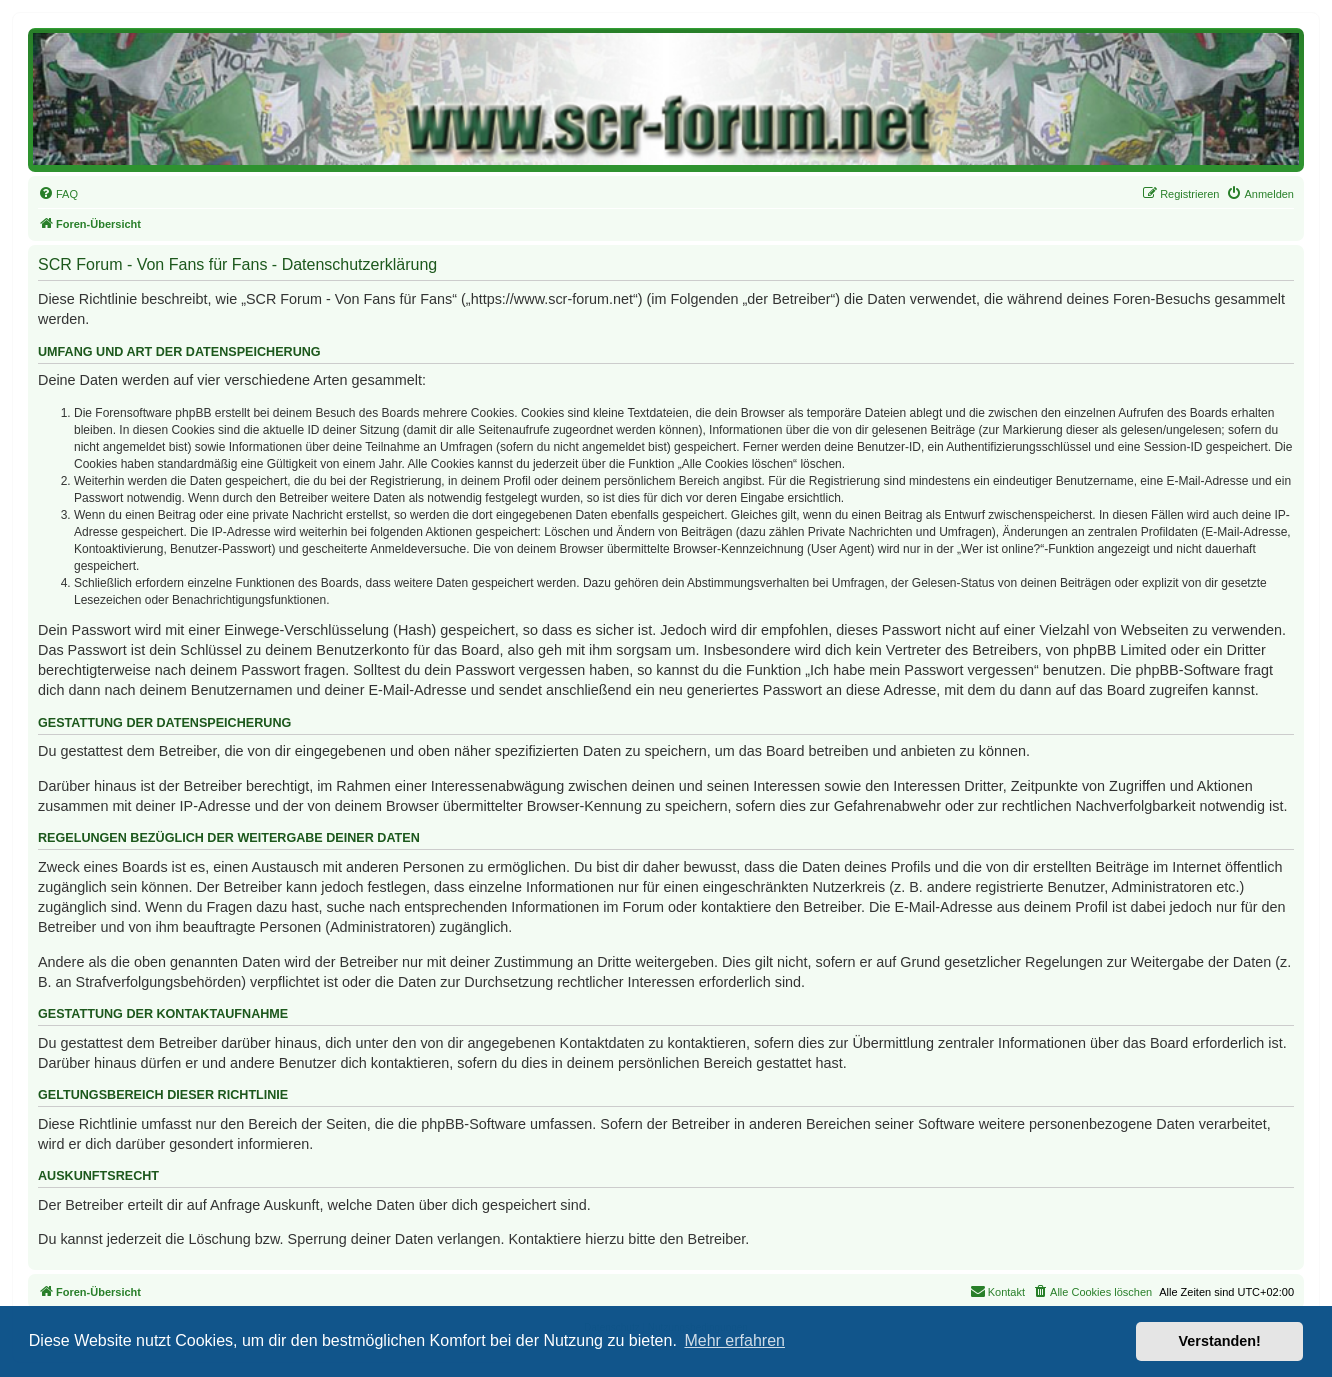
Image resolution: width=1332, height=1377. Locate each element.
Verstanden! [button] (1220, 1341)
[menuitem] (58, 194)
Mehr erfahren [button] (734, 1340)
